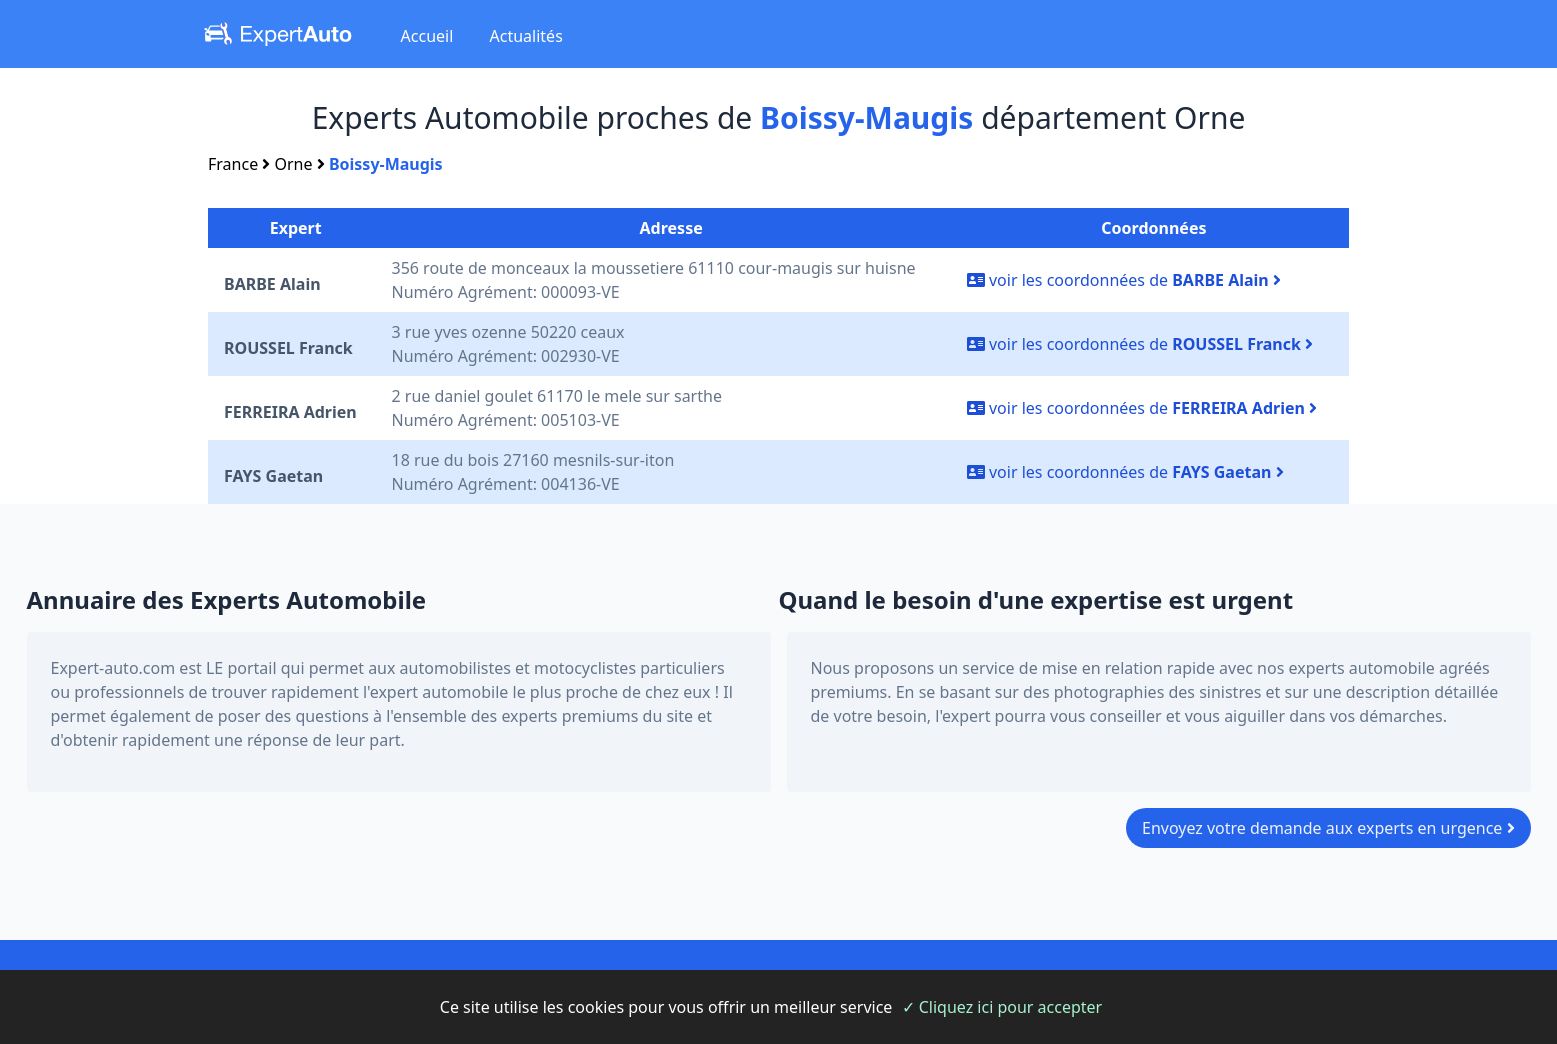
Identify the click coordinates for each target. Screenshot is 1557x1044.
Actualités (526, 36)
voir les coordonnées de (1124, 280)
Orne (294, 164)
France (233, 164)
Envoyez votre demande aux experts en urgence (1328, 828)
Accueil (427, 36)
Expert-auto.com (113, 668)
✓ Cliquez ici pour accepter (1002, 1007)
